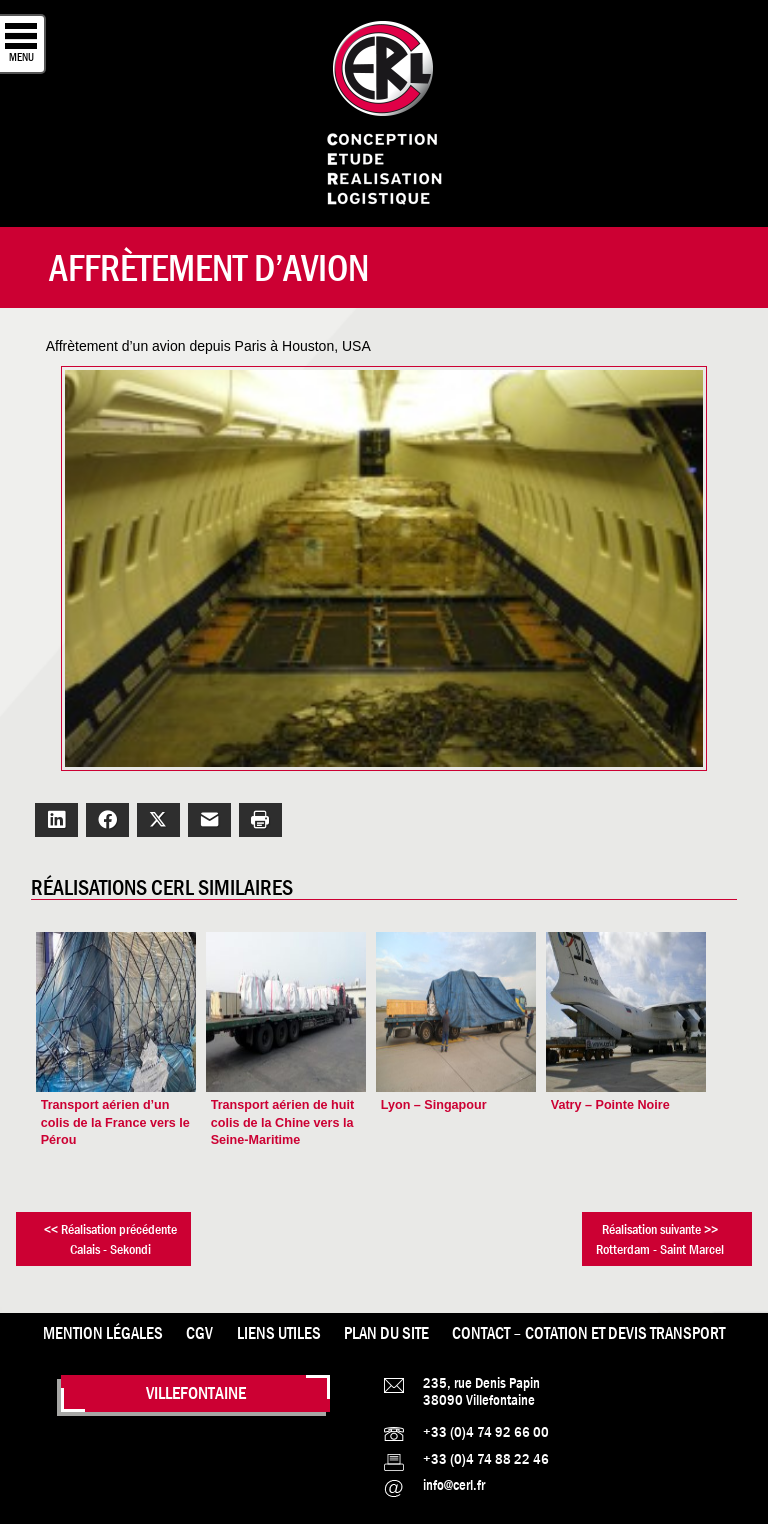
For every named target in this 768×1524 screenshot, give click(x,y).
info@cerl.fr (454, 1484)
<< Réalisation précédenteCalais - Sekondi (110, 1239)
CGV (199, 1333)
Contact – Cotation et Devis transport (588, 1333)
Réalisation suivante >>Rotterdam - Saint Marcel (660, 1239)
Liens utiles (279, 1333)
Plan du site (386, 1333)
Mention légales (103, 1333)
